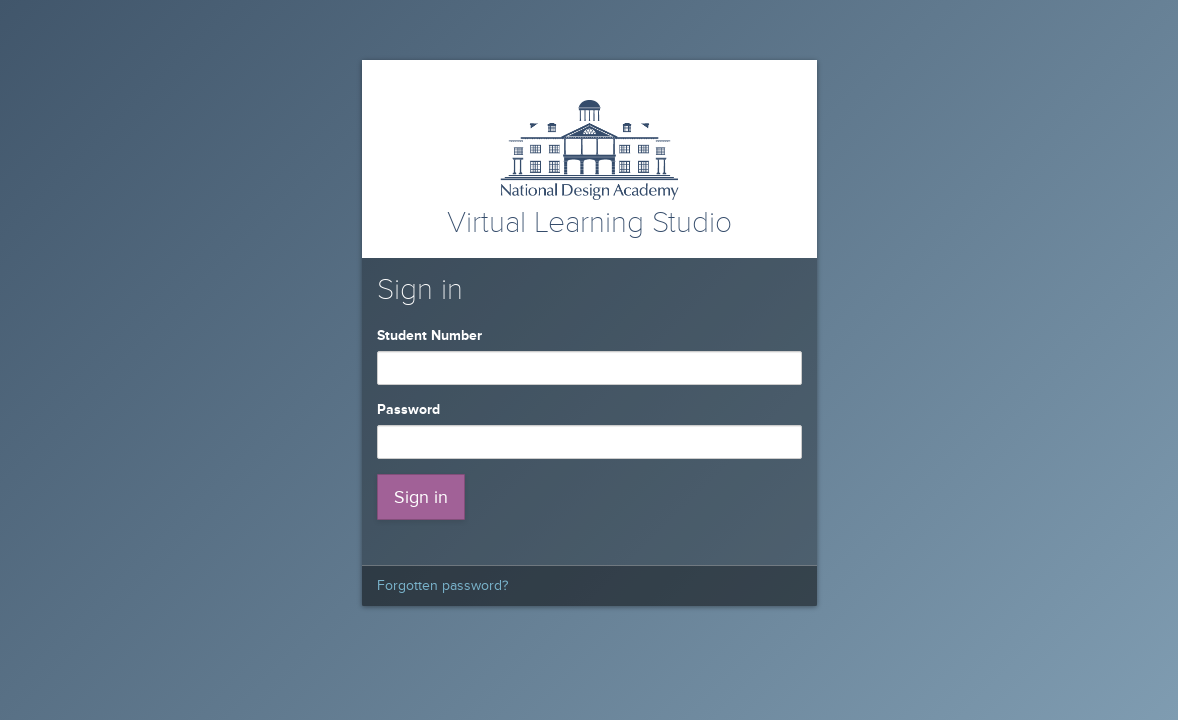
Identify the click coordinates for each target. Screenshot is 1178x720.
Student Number (433, 335)
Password (412, 409)
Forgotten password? (442, 585)
